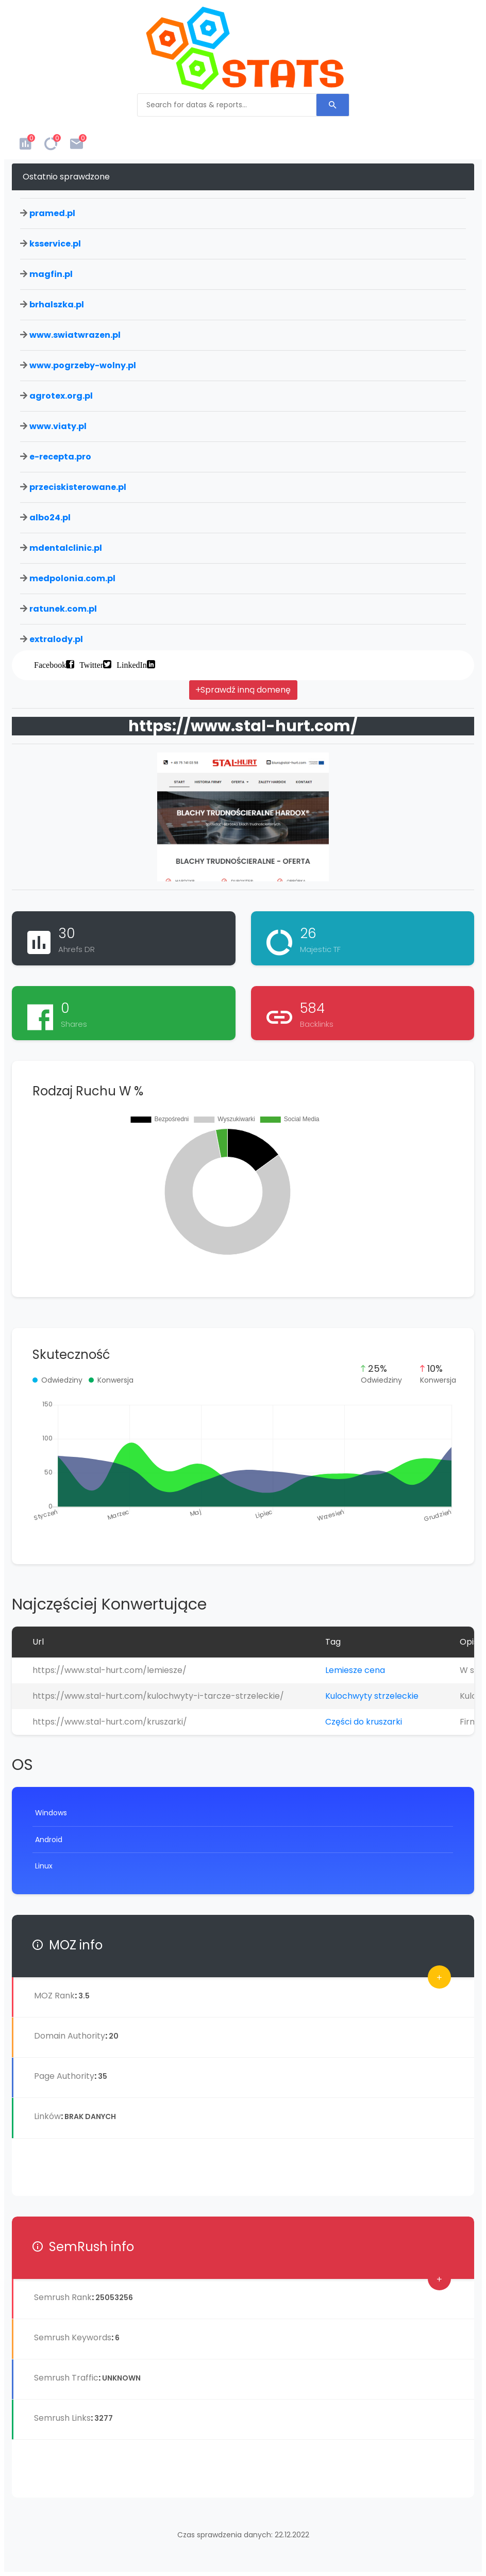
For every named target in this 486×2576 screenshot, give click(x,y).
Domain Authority (69, 2036)
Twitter (91, 664)
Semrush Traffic (66, 2378)
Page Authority (64, 2076)
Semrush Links (62, 2418)
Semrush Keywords (72, 2337)
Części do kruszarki (363, 1722)
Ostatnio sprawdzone (66, 177)
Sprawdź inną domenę (243, 690)
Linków (47, 2116)
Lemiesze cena (355, 1670)
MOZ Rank (54, 1995)
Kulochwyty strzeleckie (371, 1696)
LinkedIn (131, 664)
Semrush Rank (63, 2297)
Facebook (50, 664)
